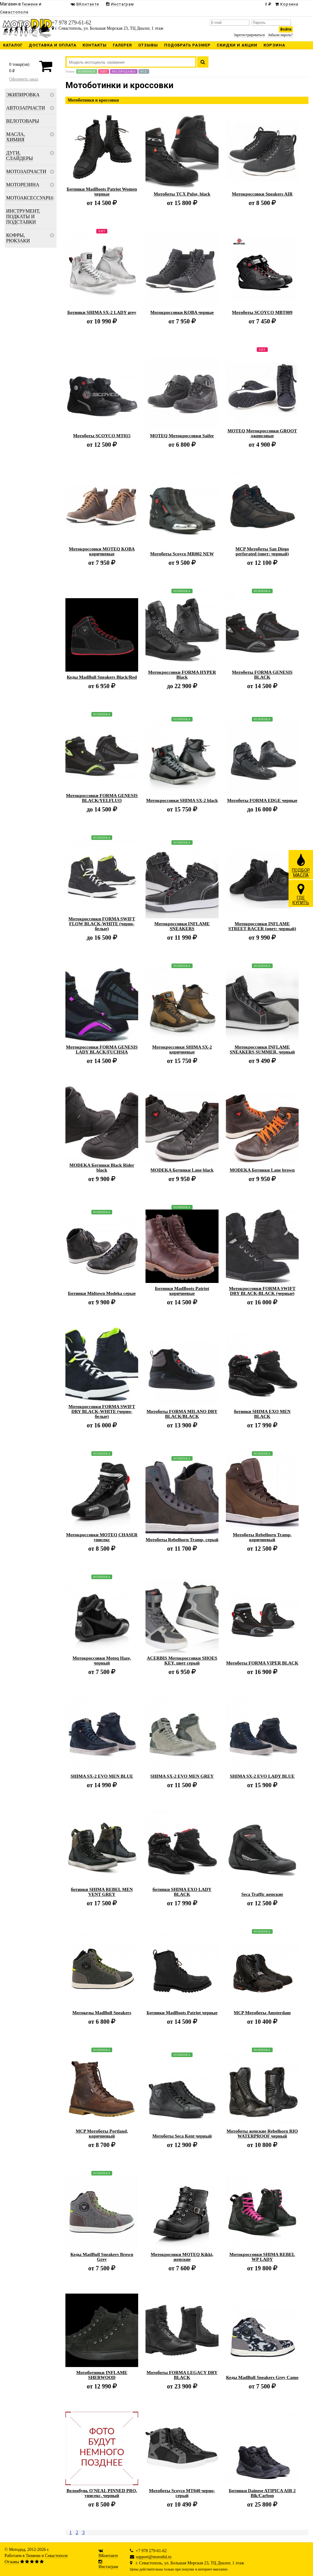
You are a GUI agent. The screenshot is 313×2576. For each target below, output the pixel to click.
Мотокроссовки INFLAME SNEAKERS (182, 926)
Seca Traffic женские (262, 1894)
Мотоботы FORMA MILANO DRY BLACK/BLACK (181, 1414)
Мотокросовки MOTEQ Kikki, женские (182, 2257)
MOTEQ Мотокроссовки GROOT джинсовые (262, 433)
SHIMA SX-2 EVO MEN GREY (182, 1776)
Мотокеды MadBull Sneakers (101, 2012)
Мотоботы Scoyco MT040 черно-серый (182, 2493)
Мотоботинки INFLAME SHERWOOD (101, 2375)
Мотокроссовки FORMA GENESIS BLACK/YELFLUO (102, 798)
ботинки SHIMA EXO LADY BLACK (182, 1892)
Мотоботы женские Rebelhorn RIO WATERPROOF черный (262, 2133)
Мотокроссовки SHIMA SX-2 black (182, 800)
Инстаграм (108, 2566)
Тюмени (33, 2555)
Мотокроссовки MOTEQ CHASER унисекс (102, 1537)
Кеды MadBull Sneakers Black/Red (102, 677)
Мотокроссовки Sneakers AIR (262, 194)
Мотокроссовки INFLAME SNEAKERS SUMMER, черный (262, 1049)
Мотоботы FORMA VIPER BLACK (262, 1663)
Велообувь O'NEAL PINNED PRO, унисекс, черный (101, 2493)
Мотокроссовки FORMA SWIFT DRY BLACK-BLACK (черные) (262, 1291)
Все (143, 71)
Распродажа (124, 71)
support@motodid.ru (153, 2557)
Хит (103, 71)
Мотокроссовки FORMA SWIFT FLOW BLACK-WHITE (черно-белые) (101, 923)
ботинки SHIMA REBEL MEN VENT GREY (102, 1892)
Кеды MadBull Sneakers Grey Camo (262, 2377)
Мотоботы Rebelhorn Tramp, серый (181, 1539)
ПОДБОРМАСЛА (301, 865)
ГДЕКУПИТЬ (301, 894)
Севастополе (56, 2555)
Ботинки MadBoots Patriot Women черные (102, 191)
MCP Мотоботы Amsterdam (262, 2012)
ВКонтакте (108, 2555)
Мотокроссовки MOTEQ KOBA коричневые (101, 551)
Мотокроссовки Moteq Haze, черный (101, 1660)
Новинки (86, 71)
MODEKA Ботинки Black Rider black (101, 1167)
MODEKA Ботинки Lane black (181, 1170)
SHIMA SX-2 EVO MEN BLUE (102, 1776)
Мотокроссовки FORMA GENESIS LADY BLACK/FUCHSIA (102, 1049)
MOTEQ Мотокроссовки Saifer (182, 435)
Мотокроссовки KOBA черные (182, 312)
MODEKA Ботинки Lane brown (262, 1170)
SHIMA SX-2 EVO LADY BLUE (262, 1776)
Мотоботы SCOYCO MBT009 (262, 312)
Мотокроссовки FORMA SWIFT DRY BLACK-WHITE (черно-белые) (101, 1411)
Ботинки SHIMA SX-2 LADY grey (101, 312)
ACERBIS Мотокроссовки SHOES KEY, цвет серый (182, 1660)
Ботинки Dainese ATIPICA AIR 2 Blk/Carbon (262, 2493)
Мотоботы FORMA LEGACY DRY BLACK (181, 2375)
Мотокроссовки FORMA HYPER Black (182, 675)
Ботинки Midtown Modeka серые (101, 1293)
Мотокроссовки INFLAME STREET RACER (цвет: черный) (262, 926)
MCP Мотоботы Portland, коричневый (102, 2133)
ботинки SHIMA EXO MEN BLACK (262, 1414)
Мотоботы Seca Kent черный (182, 2136)
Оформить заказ (23, 79)
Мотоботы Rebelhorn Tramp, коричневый (262, 1537)
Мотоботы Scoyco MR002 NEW (182, 553)
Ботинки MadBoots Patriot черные (182, 2012)
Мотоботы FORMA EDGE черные (262, 800)
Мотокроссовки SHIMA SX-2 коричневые (182, 1049)
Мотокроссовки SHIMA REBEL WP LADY (262, 2257)
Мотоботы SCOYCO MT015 (102, 435)
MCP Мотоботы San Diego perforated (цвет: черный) (262, 551)
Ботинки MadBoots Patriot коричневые (182, 1291)
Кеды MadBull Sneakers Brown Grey (101, 2257)
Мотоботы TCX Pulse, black (182, 194)
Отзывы (12, 2561)
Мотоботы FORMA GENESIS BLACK (262, 675)
